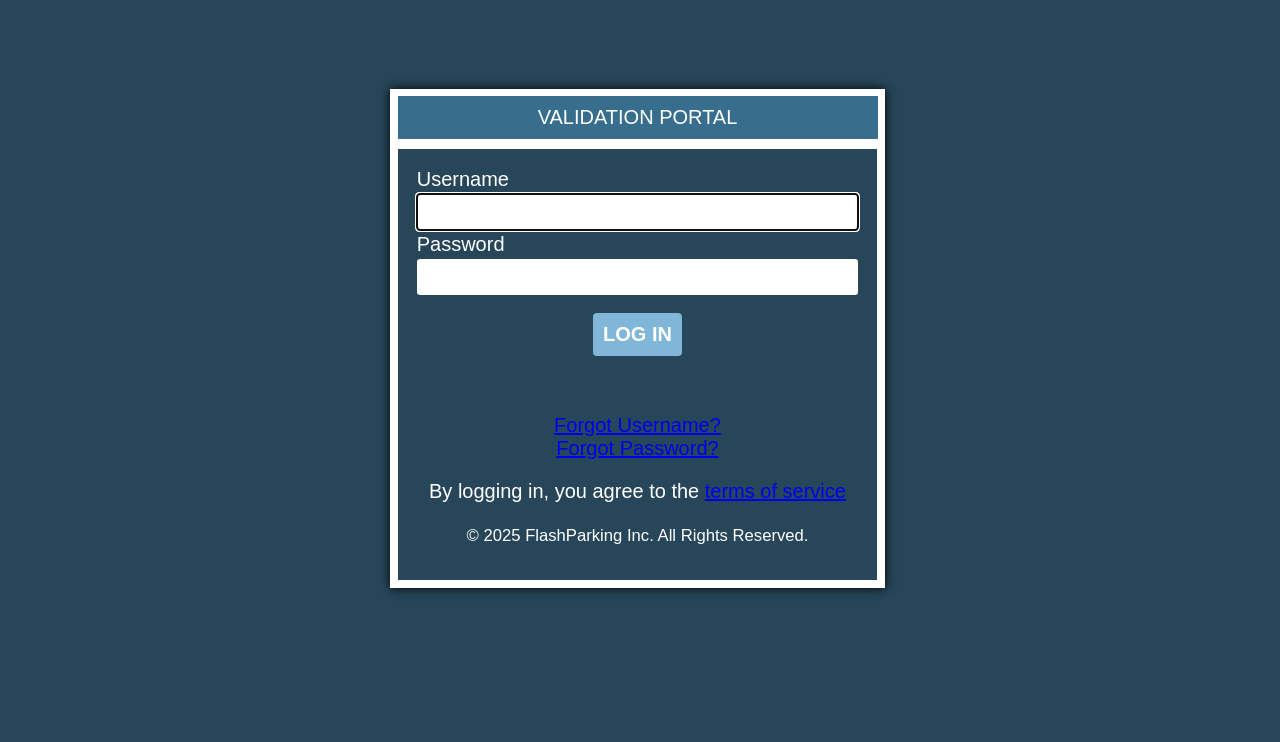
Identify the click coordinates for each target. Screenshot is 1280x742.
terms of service (775, 491)
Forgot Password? (637, 448)
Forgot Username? (637, 425)
